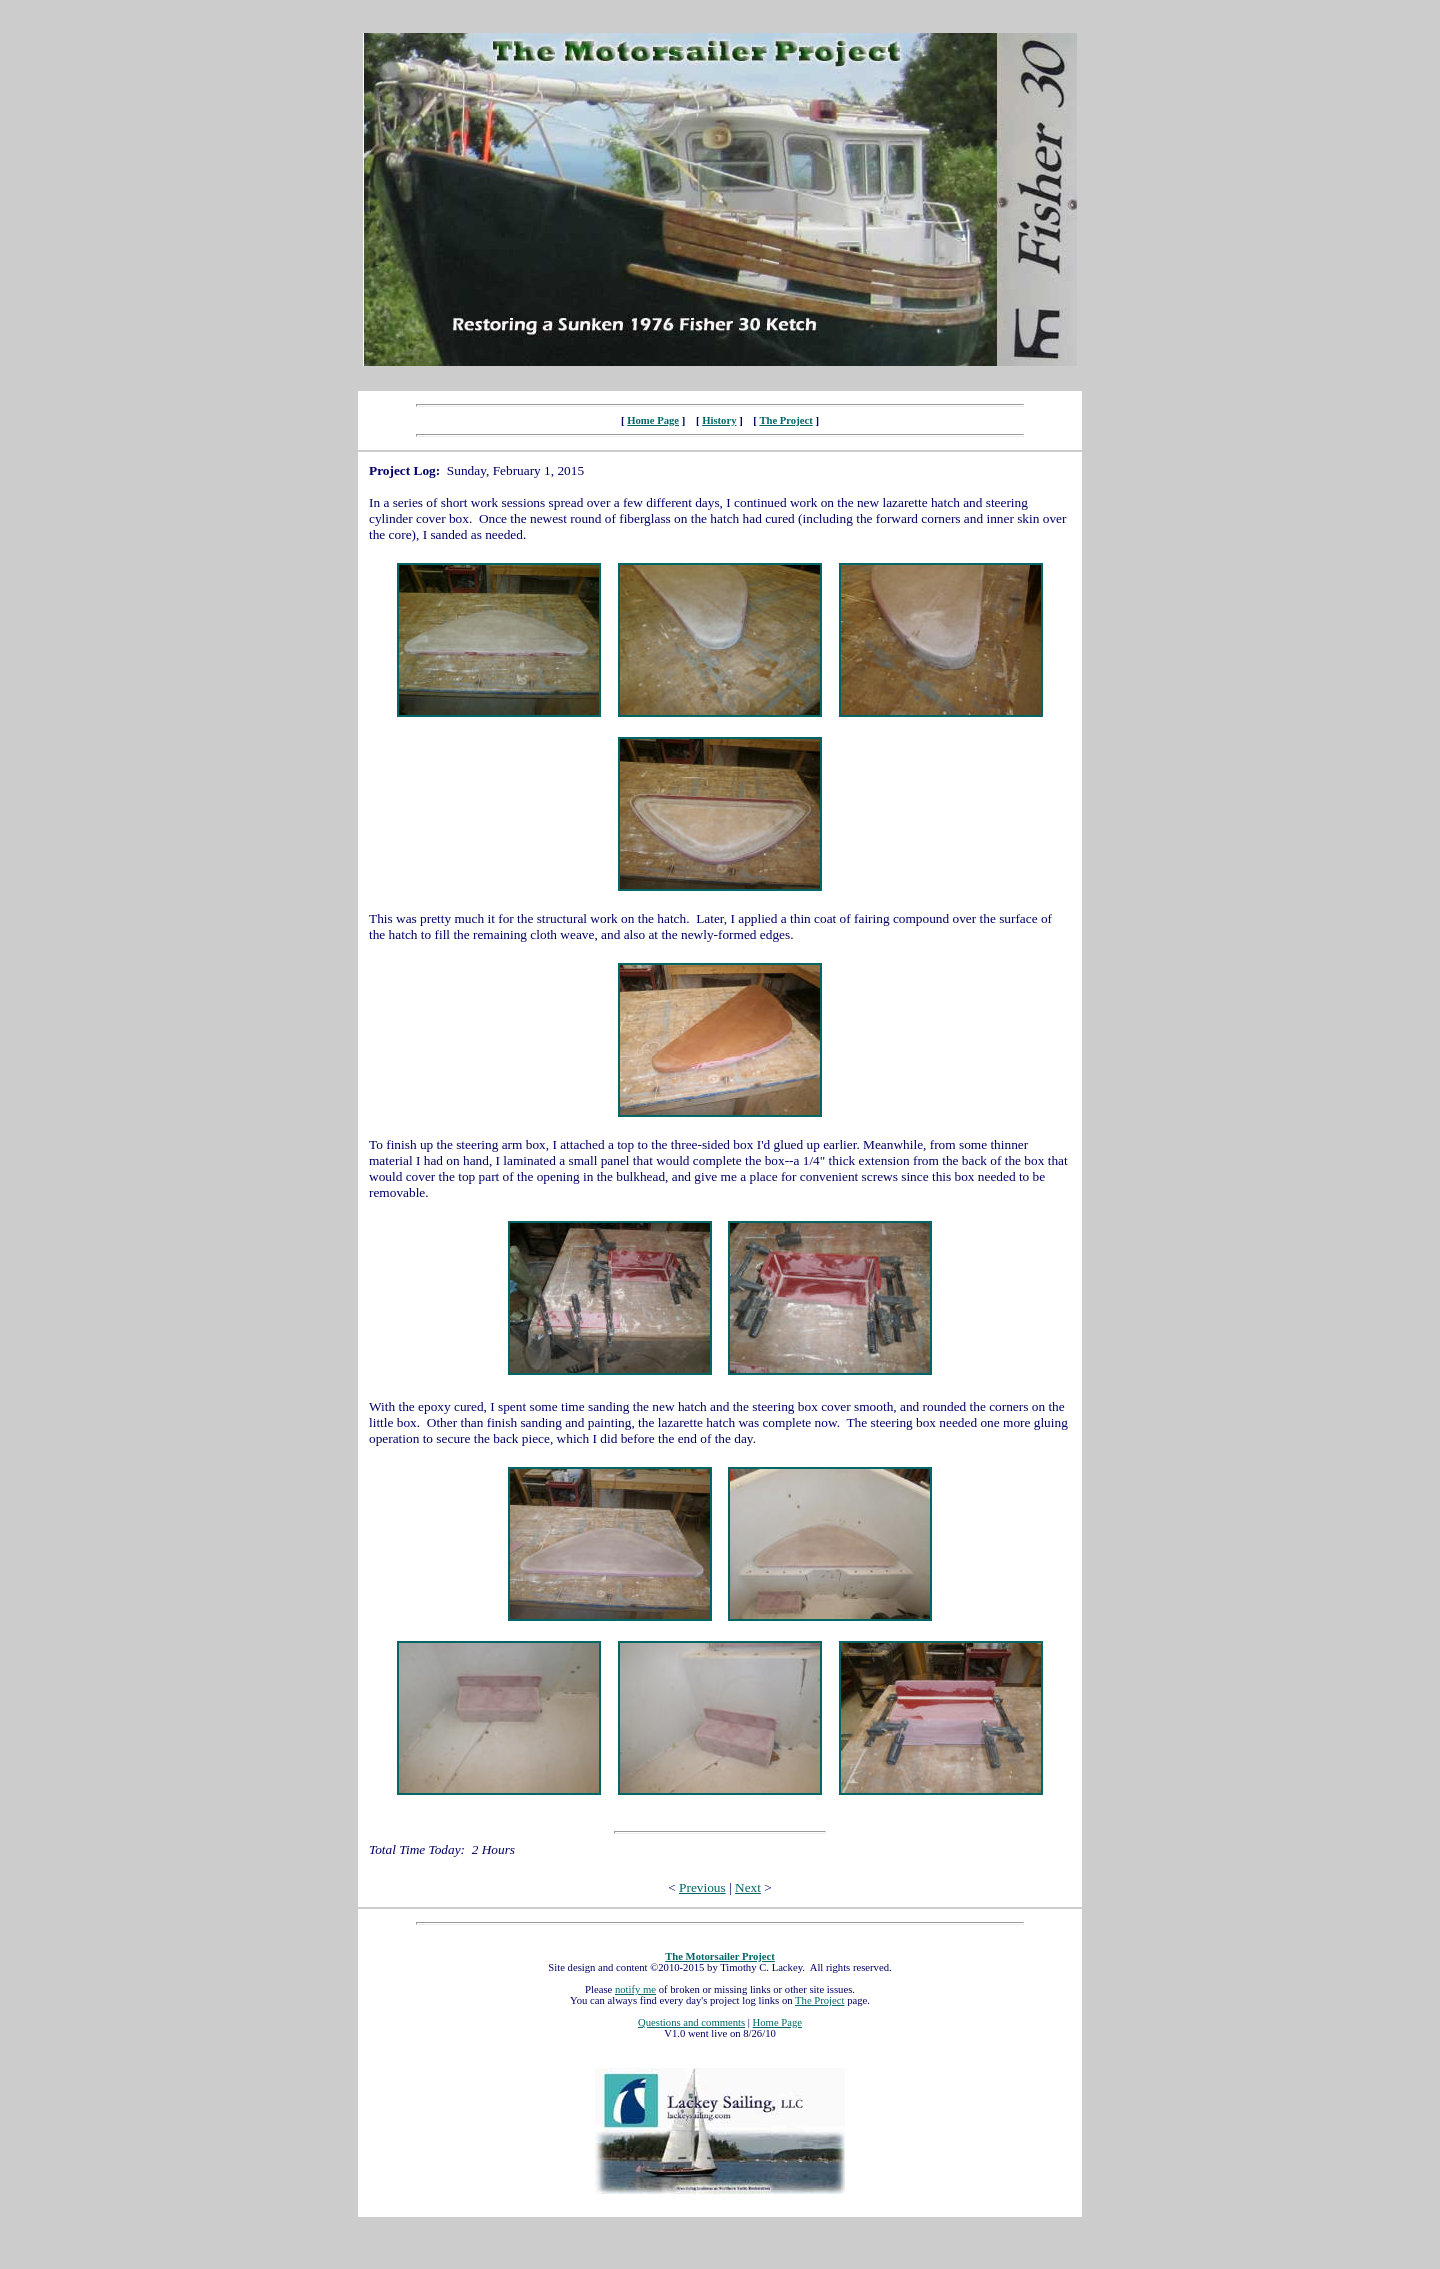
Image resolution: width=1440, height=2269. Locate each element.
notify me (635, 1989)
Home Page (653, 420)
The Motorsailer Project (720, 1956)
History (719, 420)
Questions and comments (691, 2022)
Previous (702, 1887)
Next (748, 1887)
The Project (785, 420)
